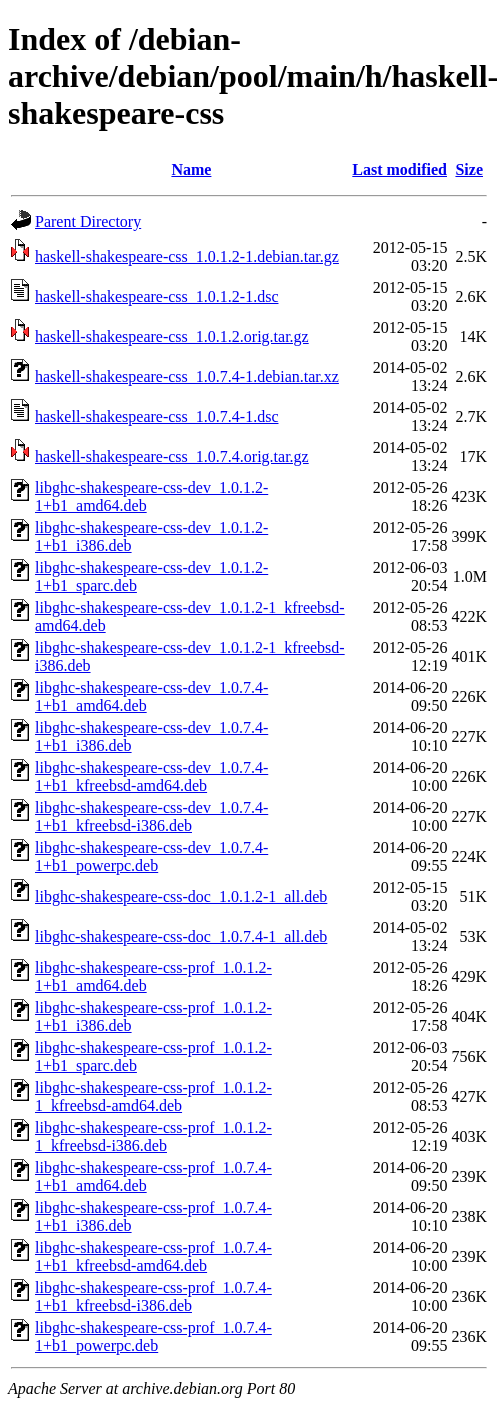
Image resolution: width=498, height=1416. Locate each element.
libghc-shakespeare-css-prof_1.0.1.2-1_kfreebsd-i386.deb (153, 1136)
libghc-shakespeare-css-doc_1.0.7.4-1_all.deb (181, 936)
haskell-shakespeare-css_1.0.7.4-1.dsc (156, 416)
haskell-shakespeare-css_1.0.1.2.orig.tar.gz (172, 336)
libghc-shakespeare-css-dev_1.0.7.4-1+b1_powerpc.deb (151, 856)
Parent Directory (88, 221)
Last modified (399, 169)
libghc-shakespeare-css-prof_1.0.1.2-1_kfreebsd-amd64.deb (153, 1096)
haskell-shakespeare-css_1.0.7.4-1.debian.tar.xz (187, 376)
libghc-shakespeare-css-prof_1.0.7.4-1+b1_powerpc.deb (153, 1336)
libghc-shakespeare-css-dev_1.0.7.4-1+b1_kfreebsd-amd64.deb (151, 776)
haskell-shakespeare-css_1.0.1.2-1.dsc (156, 296)
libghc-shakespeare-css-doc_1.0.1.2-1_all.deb (181, 896)
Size (469, 169)
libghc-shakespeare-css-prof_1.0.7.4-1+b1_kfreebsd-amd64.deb (153, 1256)
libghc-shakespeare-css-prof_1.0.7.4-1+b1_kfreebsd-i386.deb (153, 1296)
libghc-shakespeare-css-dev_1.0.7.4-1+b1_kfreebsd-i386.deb (151, 816)
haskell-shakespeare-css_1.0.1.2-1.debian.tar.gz (187, 256)
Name (191, 169)
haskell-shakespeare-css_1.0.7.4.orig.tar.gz (172, 456)
